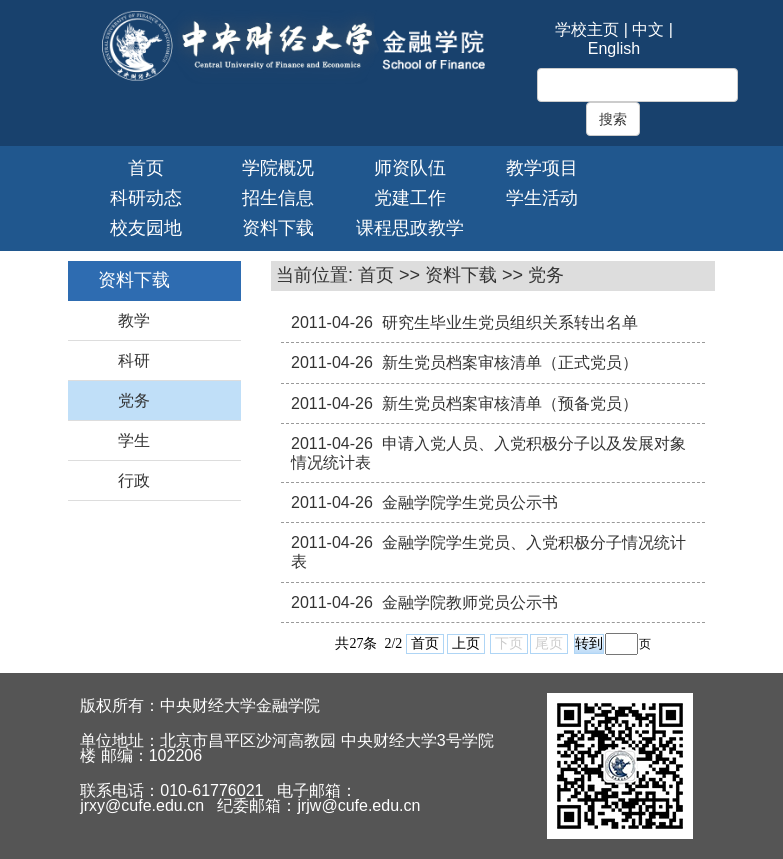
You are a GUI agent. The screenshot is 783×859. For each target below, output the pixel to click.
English (614, 48)
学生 (134, 440)
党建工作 (410, 198)
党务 (134, 400)
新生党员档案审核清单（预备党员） (510, 403)
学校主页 (587, 29)
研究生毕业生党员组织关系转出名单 (510, 322)
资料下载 (278, 228)
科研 (134, 360)
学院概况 (278, 168)
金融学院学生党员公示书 (470, 502)
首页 (146, 168)
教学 (134, 320)
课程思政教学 (410, 228)
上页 (466, 643)
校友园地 (146, 228)
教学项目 (542, 168)
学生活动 (542, 198)
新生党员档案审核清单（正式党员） (510, 362)
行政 (134, 480)
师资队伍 (410, 168)
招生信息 (278, 198)
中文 (648, 29)
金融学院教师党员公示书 (470, 602)
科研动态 (146, 198)
